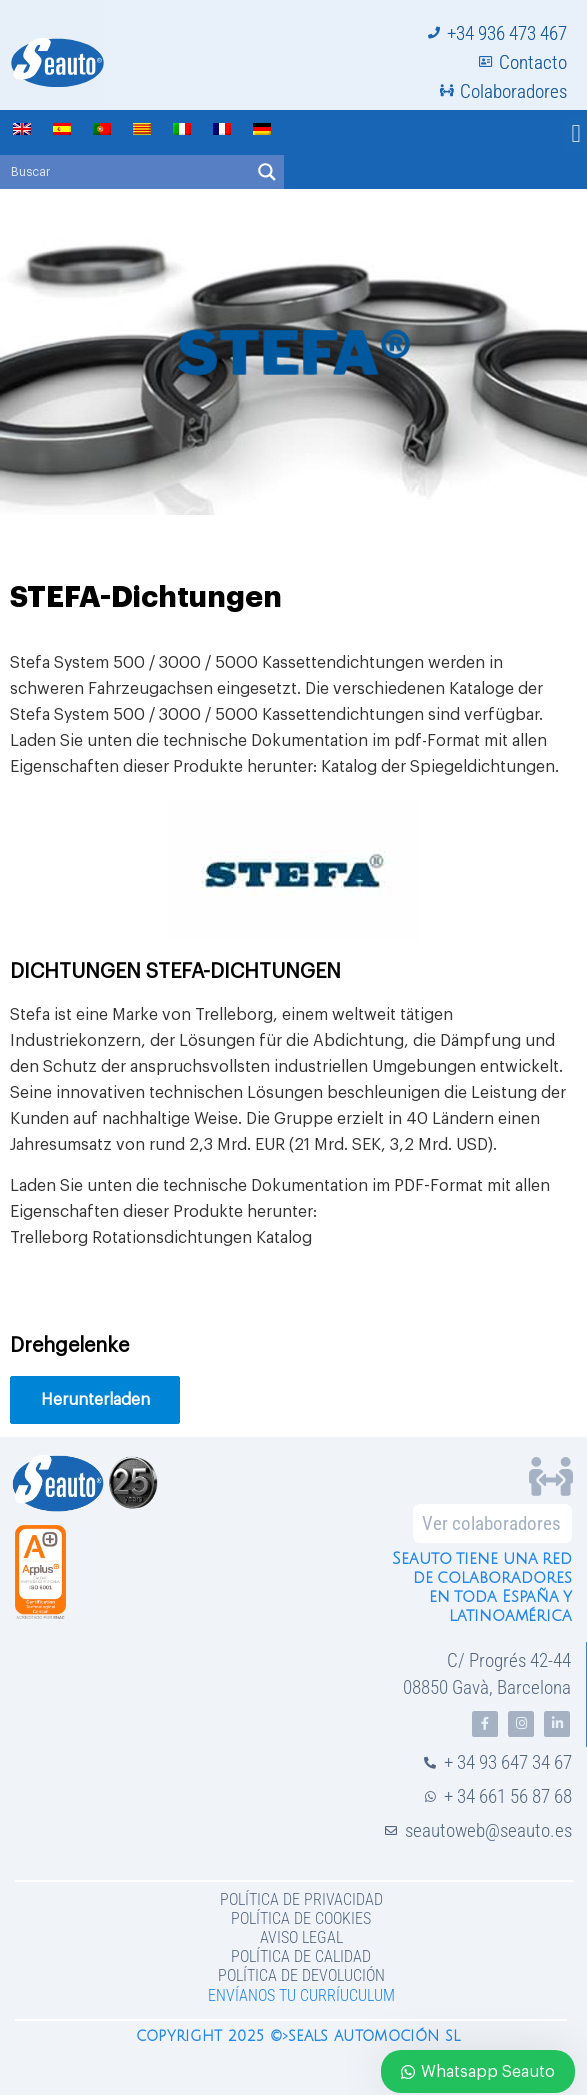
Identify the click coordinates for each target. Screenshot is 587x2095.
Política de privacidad (301, 1899)
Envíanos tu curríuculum (301, 1995)
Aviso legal (301, 1937)
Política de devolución (301, 1975)
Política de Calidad (301, 1956)
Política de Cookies (301, 1918)
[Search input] (126, 172)
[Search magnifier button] (267, 172)
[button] (576, 134)
